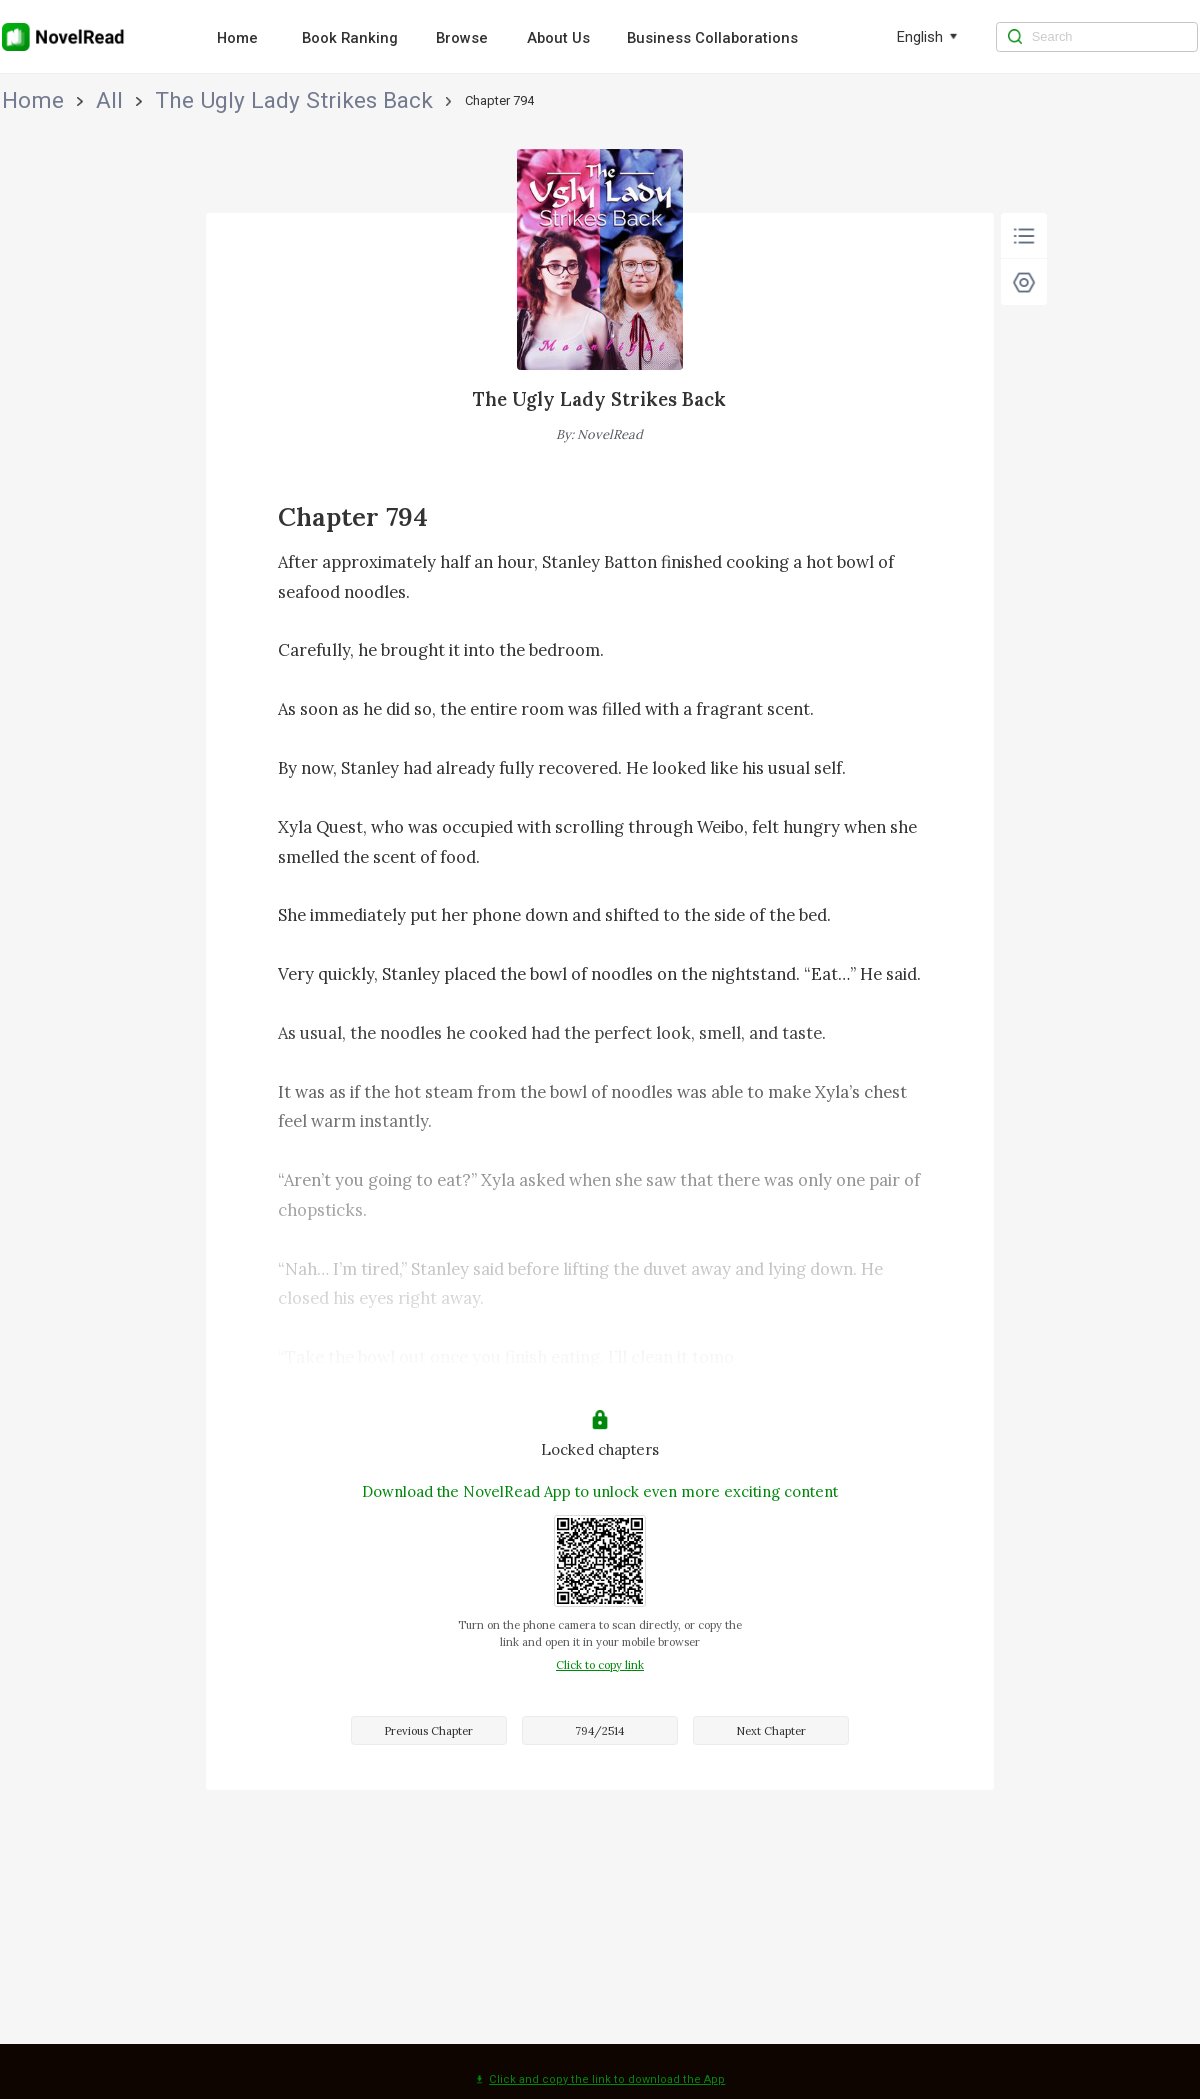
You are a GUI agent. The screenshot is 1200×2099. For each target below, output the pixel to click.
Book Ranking (350, 38)
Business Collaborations (712, 38)
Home (237, 38)
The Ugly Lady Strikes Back (172, 100)
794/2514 (599, 1731)
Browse (462, 38)
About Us (558, 38)
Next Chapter (771, 1731)
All (66, 100)
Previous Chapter (428, 1731)
